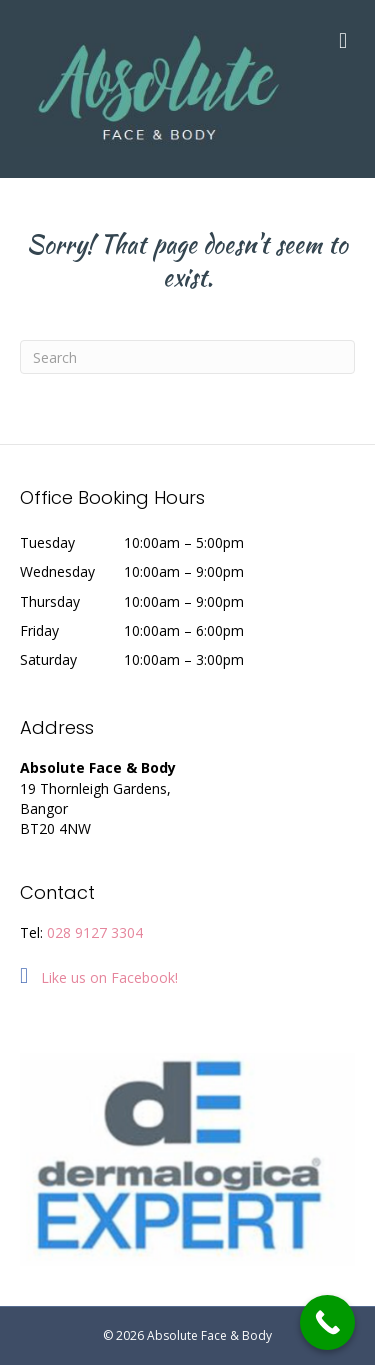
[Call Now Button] (327, 1322)
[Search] (187, 357)
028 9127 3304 (95, 932)
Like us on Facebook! (99, 977)
